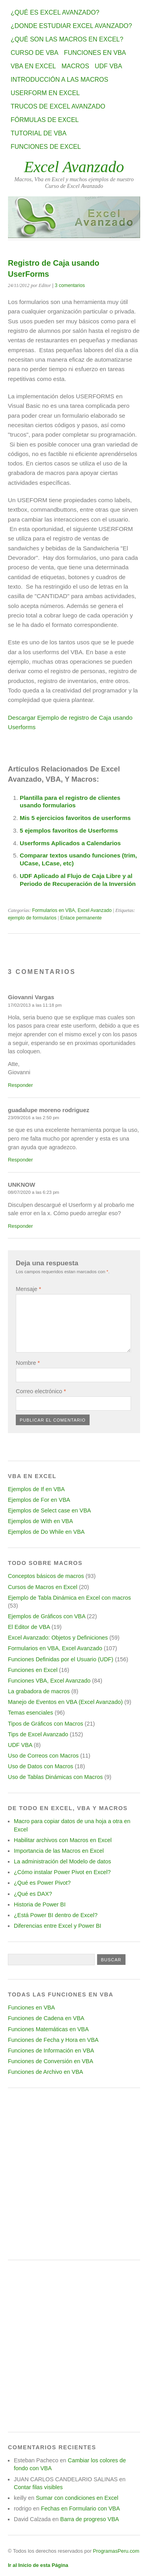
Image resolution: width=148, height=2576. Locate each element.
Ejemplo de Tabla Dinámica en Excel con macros (69, 1598)
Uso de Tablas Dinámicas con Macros (55, 1777)
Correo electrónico (41, 1391)
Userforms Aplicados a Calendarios (70, 843)
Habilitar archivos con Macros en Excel (63, 1840)
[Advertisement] (74, 2174)
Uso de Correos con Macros (43, 1755)
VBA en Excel (33, 66)
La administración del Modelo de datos (62, 1861)
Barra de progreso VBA (89, 2519)
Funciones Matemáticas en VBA (48, 2029)
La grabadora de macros (39, 1691)
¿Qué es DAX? (33, 1894)
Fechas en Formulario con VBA (80, 2508)
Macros (75, 66)
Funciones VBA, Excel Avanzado (49, 1680)
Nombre (28, 1363)
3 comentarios (70, 285)
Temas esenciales (30, 1712)
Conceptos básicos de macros (46, 1576)
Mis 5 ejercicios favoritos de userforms (75, 817)
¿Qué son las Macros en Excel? (67, 39)
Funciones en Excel (33, 1670)
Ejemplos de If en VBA (36, 1489)
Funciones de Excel (46, 146)
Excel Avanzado (74, 167)
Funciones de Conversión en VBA (50, 2061)
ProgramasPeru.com (116, 2551)
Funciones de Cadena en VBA (46, 2018)
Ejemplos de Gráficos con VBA (46, 1616)
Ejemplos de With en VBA (40, 1521)
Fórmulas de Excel (45, 119)
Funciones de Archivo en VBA (45, 2072)
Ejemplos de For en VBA (39, 1500)
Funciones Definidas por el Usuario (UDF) (60, 1659)
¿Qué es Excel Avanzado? (55, 12)
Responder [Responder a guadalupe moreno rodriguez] (20, 1160)
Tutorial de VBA (38, 133)
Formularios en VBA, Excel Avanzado (72, 910)
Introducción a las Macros (59, 79)
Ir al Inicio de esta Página (38, 2565)
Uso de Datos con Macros (40, 1766)
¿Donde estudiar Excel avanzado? (71, 26)
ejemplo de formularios (32, 918)
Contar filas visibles (38, 2487)
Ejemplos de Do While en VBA (46, 1532)
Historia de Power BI (40, 1904)
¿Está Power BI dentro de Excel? (55, 1915)
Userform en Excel (45, 93)
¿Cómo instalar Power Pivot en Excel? (62, 1872)
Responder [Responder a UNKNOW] (20, 1226)
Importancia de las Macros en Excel (59, 1851)
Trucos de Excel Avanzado (58, 106)
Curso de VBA (34, 52)
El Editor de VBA (29, 1627)
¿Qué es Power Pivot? (42, 1883)
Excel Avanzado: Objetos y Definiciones (58, 1637)
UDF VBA (108, 66)
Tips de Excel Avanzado (38, 1734)
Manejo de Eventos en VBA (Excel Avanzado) (65, 1702)
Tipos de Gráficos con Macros (45, 1723)
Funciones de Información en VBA (51, 2050)
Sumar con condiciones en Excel (77, 2498)
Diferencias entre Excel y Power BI (57, 1926)
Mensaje (28, 1289)
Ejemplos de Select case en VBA (49, 1510)
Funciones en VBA (95, 52)
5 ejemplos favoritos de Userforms (69, 830)
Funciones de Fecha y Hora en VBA (53, 2040)
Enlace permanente (80, 918)
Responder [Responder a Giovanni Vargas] (20, 1085)
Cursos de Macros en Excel (42, 1587)
